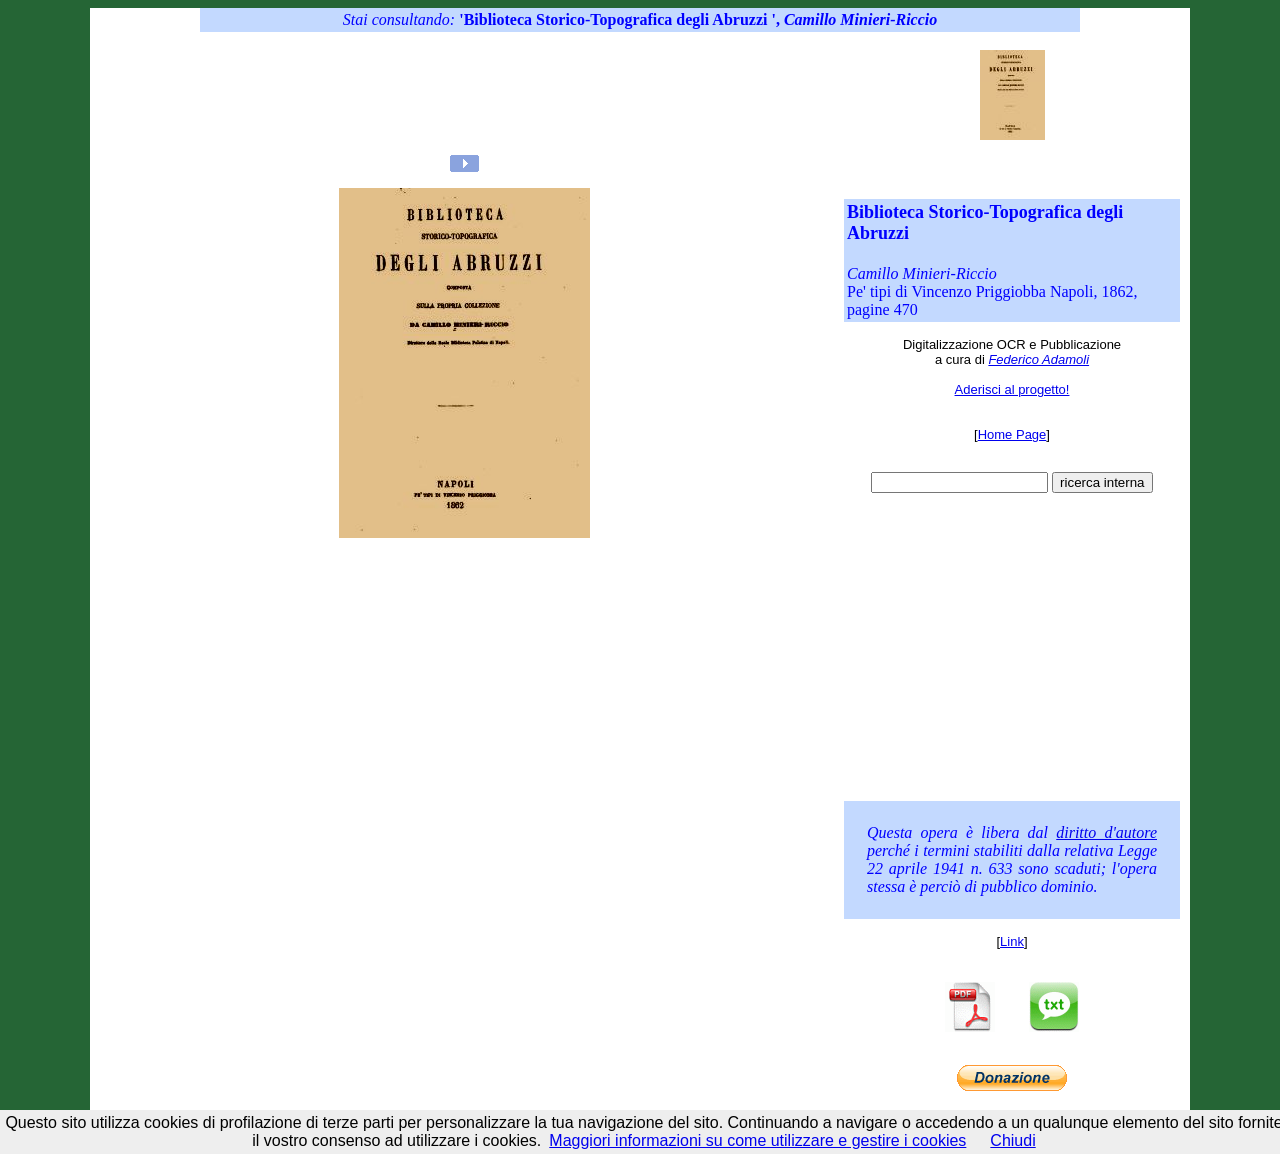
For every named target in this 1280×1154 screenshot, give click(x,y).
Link (1012, 941)
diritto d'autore (1106, 832)
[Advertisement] (599, 95)
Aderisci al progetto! (1012, 389)
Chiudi (1012, 1140)
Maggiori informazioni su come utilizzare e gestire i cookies (757, 1140)
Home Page (1012, 434)
